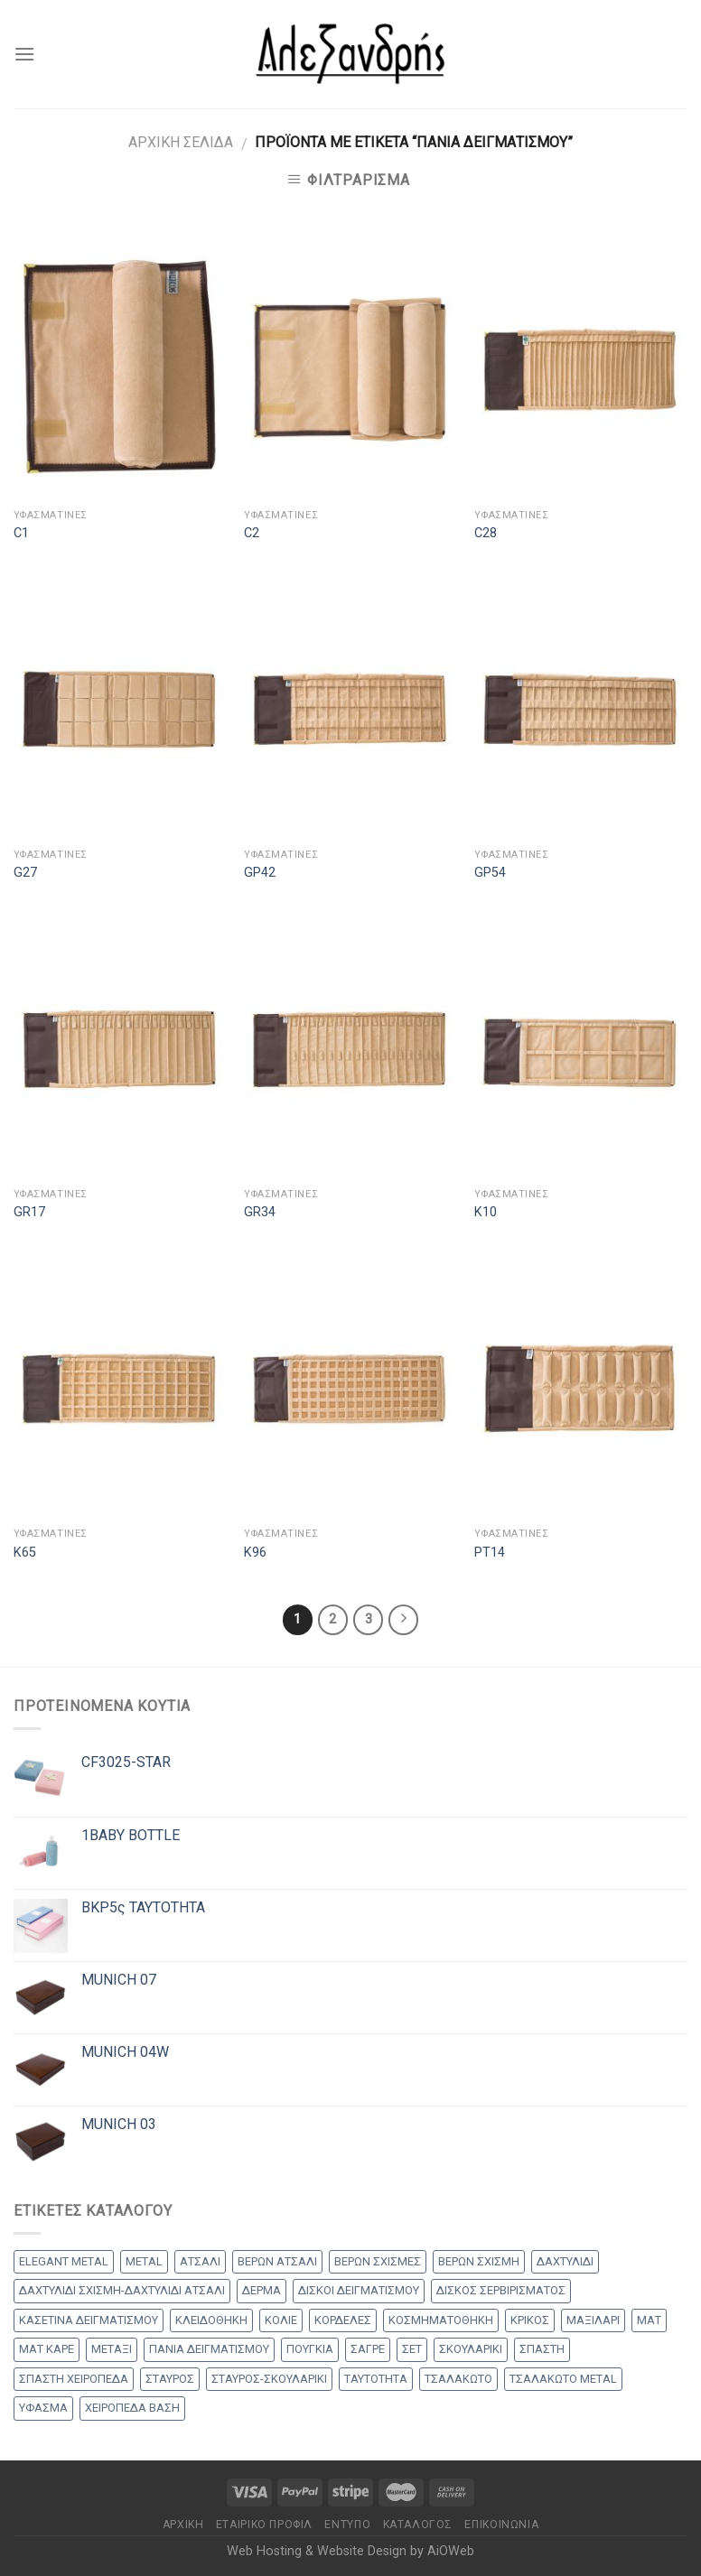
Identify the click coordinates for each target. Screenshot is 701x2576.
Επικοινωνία (501, 2524)
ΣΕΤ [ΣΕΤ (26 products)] (412, 2349)
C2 (251, 533)
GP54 (490, 872)
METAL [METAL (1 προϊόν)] (144, 2261)
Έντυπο (347, 2524)
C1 (21, 533)
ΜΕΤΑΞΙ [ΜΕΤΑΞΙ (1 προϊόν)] (111, 2349)
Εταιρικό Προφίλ (264, 2524)
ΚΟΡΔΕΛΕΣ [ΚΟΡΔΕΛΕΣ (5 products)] (342, 2320)
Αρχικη (183, 2524)
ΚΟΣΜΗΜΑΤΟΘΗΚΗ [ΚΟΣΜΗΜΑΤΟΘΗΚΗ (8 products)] (440, 2320)
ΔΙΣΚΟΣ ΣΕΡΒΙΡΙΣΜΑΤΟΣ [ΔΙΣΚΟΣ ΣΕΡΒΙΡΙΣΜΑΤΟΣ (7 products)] (500, 2290)
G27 (25, 872)
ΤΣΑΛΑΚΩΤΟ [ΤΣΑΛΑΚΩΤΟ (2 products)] (458, 2378)
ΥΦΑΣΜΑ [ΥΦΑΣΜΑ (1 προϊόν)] (43, 2407)
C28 (485, 533)
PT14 (489, 1552)
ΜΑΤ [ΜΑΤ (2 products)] (649, 2320)
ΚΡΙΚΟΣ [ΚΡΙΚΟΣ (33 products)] (529, 2320)
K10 (485, 1212)
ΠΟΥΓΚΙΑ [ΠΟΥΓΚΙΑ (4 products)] (309, 2349)
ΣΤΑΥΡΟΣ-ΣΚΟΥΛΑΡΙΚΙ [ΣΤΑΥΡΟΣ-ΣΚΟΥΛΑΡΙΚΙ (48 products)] (269, 2378)
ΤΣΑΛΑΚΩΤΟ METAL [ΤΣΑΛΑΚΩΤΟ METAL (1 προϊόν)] (563, 2378)
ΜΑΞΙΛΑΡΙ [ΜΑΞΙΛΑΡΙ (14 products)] (593, 2320)
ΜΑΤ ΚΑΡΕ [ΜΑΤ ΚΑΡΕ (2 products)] (46, 2349)
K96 (255, 1552)
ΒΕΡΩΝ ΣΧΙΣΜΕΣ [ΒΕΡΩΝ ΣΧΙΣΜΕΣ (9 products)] (377, 2261)
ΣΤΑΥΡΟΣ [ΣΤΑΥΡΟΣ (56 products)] (169, 2378)
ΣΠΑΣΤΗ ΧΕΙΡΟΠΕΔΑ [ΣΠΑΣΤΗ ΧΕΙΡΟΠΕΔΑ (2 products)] (73, 2378)
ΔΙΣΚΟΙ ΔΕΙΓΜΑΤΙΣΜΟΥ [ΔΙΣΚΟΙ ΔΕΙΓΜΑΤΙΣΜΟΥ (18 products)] (358, 2290)
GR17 (29, 1212)
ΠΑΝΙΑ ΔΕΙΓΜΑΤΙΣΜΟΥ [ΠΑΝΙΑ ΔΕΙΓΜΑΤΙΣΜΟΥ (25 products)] (209, 2349)
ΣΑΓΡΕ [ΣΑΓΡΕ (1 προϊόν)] (367, 2349)
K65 (25, 1552)
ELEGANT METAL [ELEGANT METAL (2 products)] (63, 2261)
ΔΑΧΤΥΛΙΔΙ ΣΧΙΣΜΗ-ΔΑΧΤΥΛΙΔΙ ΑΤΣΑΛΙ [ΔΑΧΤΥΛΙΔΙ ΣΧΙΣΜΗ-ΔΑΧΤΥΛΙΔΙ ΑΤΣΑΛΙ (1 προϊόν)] (122, 2290)
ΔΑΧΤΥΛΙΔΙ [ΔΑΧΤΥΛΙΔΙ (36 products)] (565, 2261)
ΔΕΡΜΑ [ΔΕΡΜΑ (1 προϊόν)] (261, 2290)
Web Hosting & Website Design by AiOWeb (350, 2551)
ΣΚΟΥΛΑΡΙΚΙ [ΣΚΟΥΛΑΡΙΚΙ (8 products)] (470, 2349)
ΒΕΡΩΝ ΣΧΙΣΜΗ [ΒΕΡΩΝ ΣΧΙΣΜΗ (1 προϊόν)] (478, 2261)
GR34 (260, 1212)
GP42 (260, 872)
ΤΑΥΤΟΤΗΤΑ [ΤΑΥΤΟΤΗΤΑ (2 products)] (375, 2378)
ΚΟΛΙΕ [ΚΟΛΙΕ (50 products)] (281, 2320)
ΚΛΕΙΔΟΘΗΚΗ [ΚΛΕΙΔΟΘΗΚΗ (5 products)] (211, 2320)
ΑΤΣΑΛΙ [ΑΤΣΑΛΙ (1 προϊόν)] (200, 2261)
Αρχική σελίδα (180, 142)
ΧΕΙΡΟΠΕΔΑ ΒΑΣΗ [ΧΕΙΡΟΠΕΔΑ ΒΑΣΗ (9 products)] (132, 2407)
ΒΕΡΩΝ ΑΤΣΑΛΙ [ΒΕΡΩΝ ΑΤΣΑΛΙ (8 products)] (277, 2261)
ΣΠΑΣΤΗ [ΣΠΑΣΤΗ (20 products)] (542, 2349)
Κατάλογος (418, 2524)
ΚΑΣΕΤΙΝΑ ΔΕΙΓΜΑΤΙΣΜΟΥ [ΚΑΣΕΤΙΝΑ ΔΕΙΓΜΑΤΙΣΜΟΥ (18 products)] (88, 2320)
